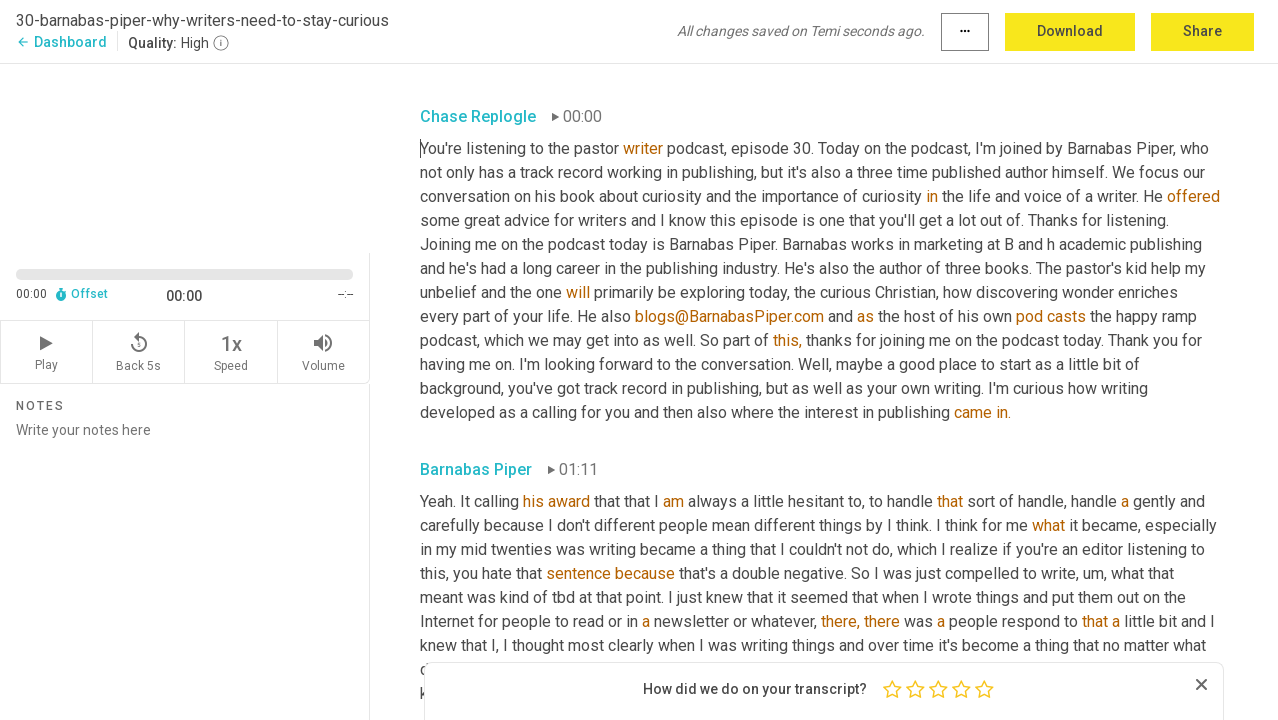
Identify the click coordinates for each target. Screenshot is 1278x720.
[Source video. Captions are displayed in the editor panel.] (185, 156)
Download (1070, 31)
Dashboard (61, 42)
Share (1202, 31)
